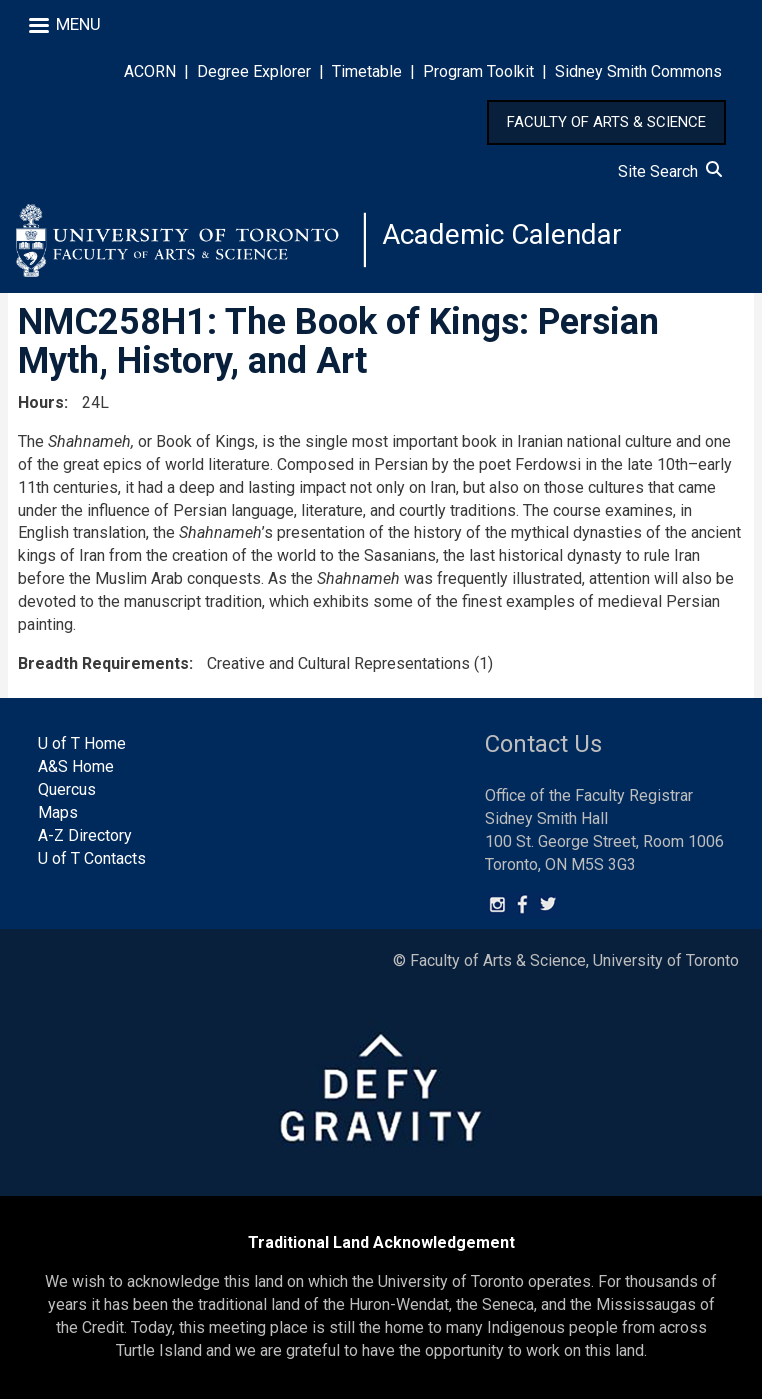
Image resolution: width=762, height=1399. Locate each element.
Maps (58, 812)
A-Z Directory (85, 835)
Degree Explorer (254, 71)
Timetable (367, 71)
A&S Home (76, 766)
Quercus (67, 789)
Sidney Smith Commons (638, 71)
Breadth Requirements (103, 663)
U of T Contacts (92, 858)
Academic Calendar (502, 234)
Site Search (670, 171)
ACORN (150, 71)
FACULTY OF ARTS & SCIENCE (606, 122)
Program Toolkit (478, 71)
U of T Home (82, 743)
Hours (41, 402)
